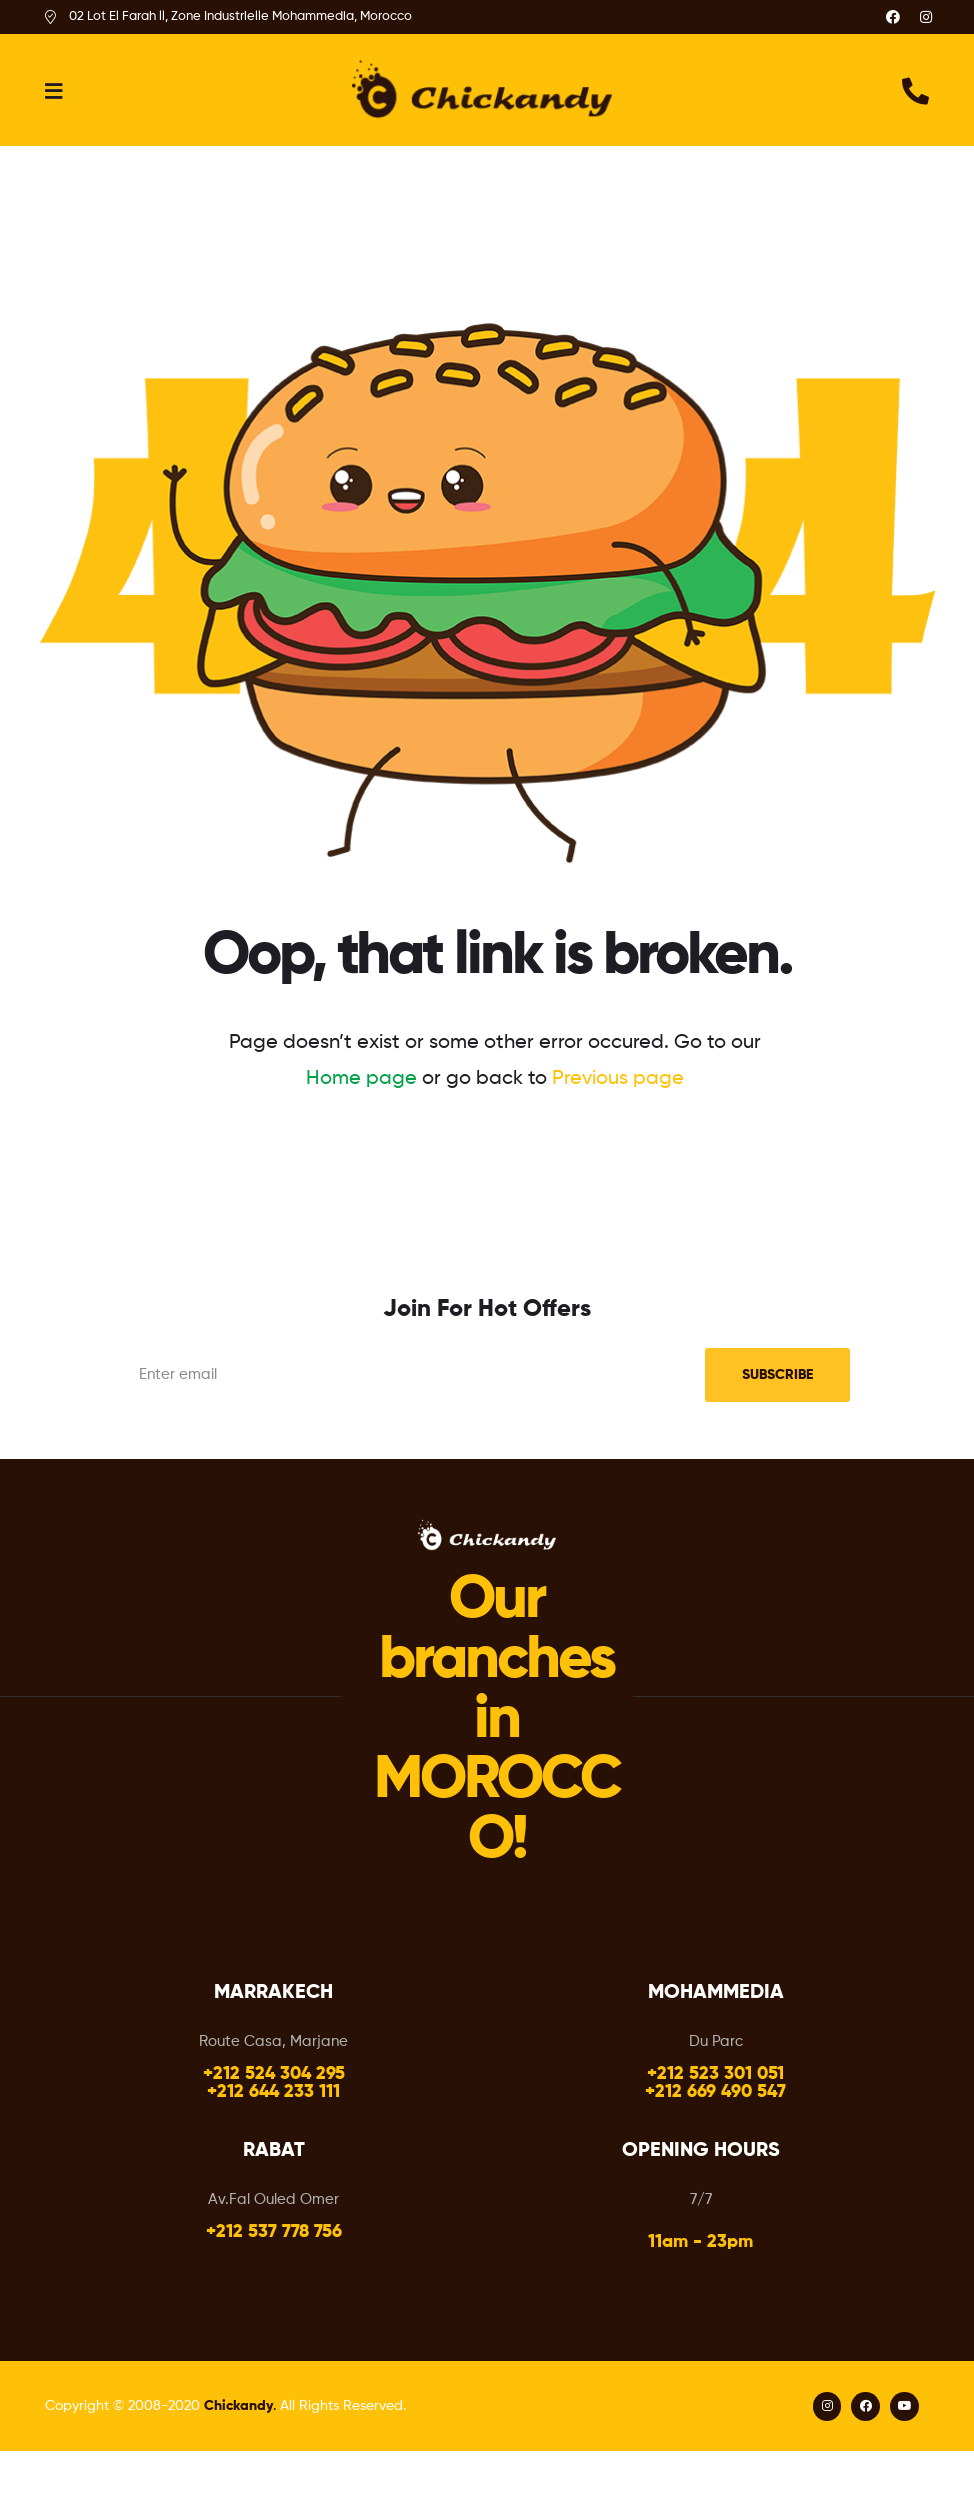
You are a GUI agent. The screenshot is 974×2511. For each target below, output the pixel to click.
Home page (361, 1079)
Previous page (618, 1079)
